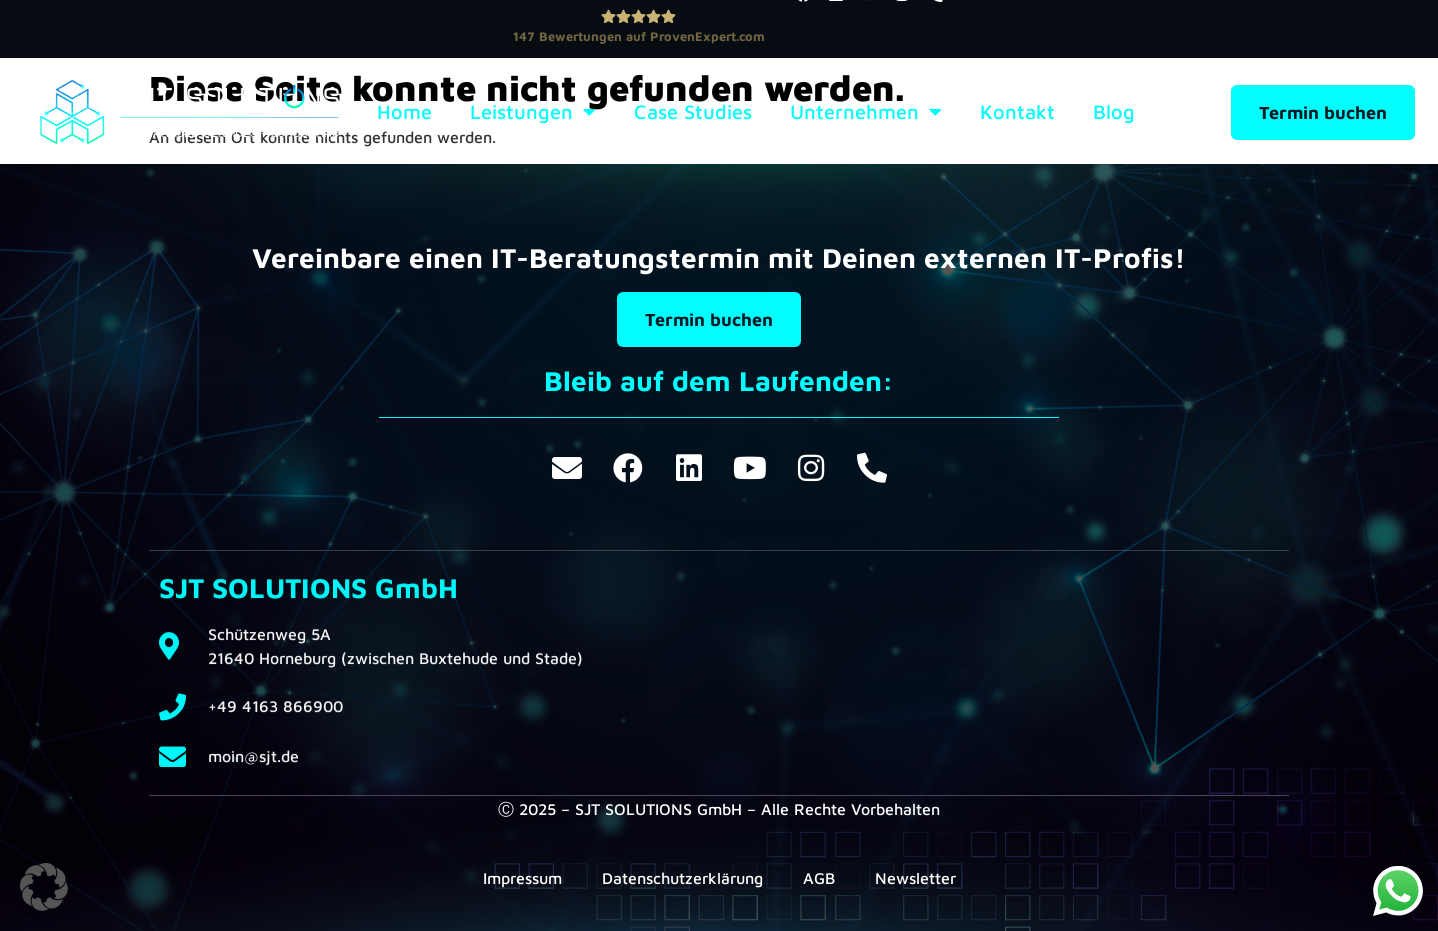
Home (404, 112)
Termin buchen (1323, 112)
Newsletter (915, 878)
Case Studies (693, 112)
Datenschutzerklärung (682, 878)
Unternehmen (866, 112)
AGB (819, 878)
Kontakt (1017, 112)
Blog (1114, 112)
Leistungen (533, 112)
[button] (44, 887)
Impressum (522, 878)
